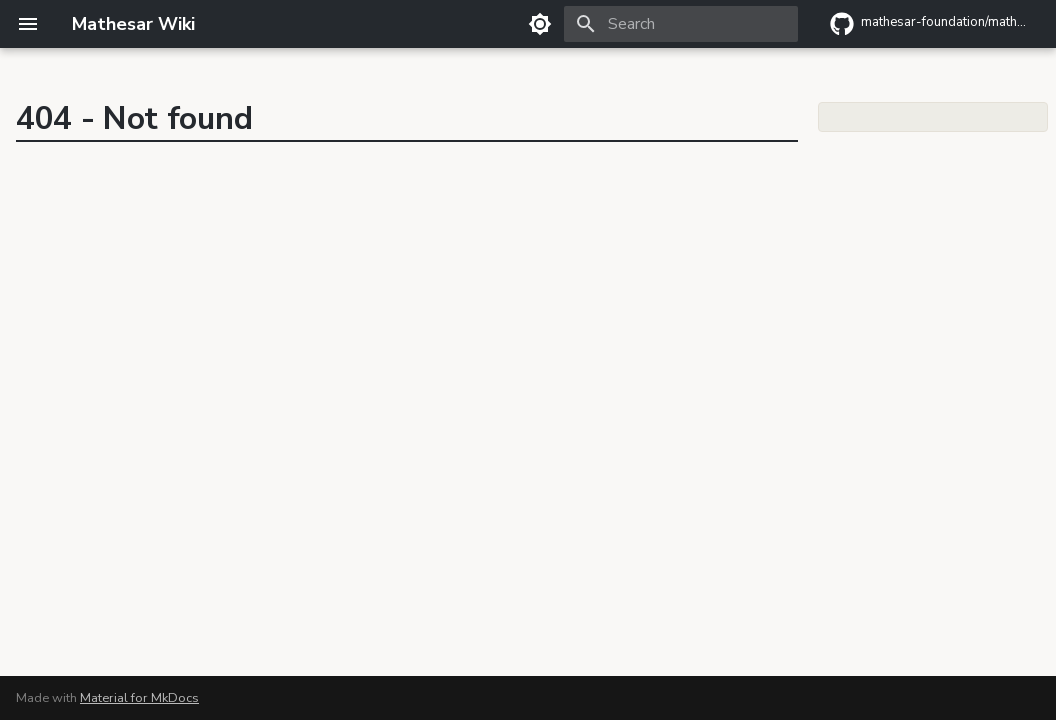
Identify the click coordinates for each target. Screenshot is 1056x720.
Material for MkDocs (139, 698)
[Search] (681, 24)
